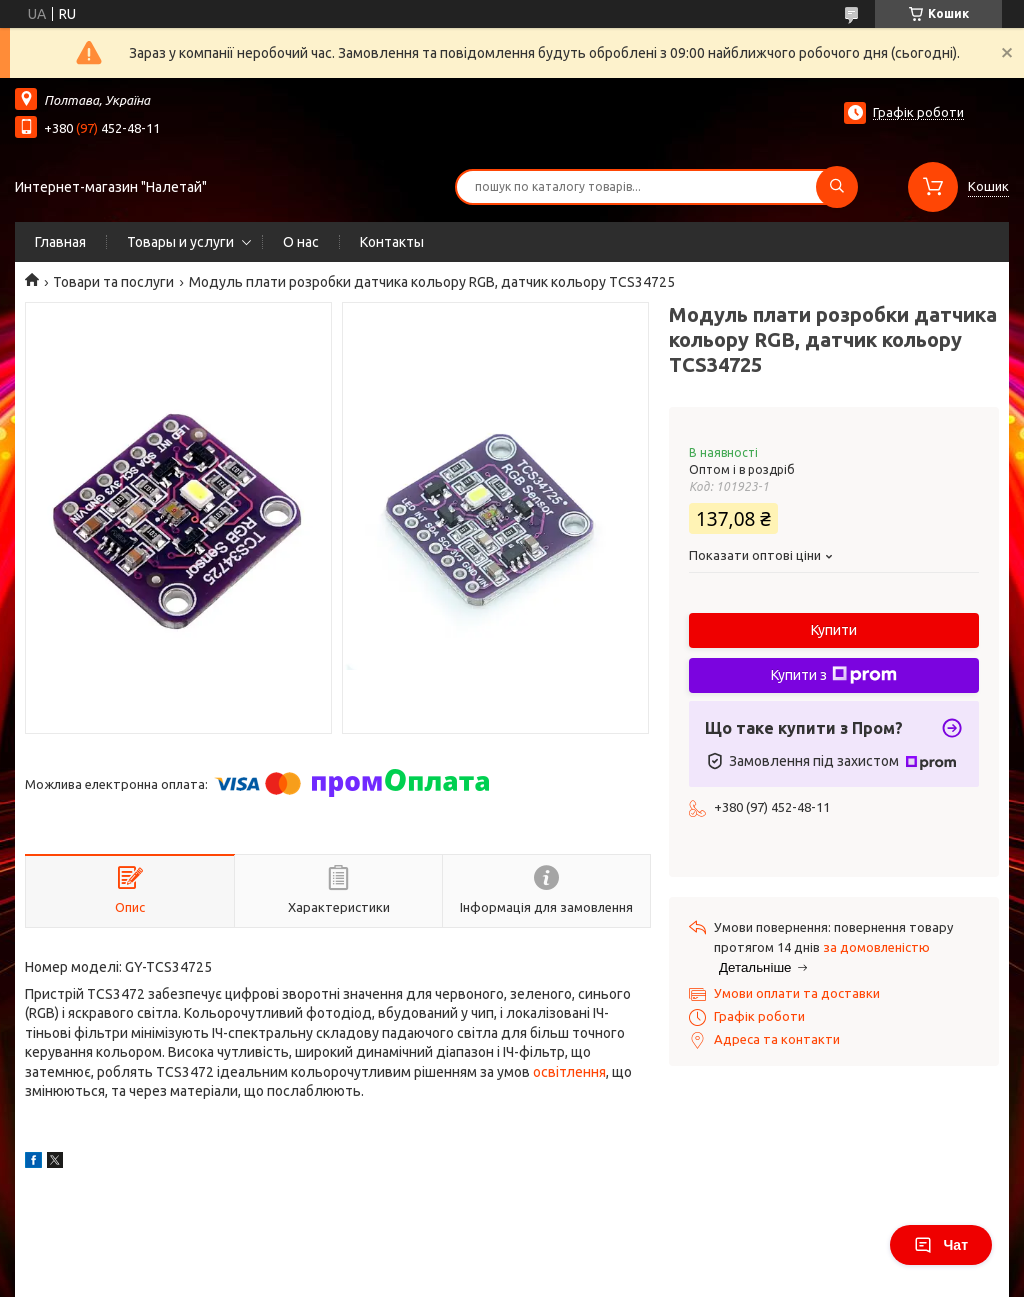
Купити (834, 630)
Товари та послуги (113, 282)
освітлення (569, 1072)
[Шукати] (837, 187)
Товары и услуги (180, 242)
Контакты (392, 242)
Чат (941, 1245)
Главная (60, 242)
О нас (301, 242)
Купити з (834, 675)
